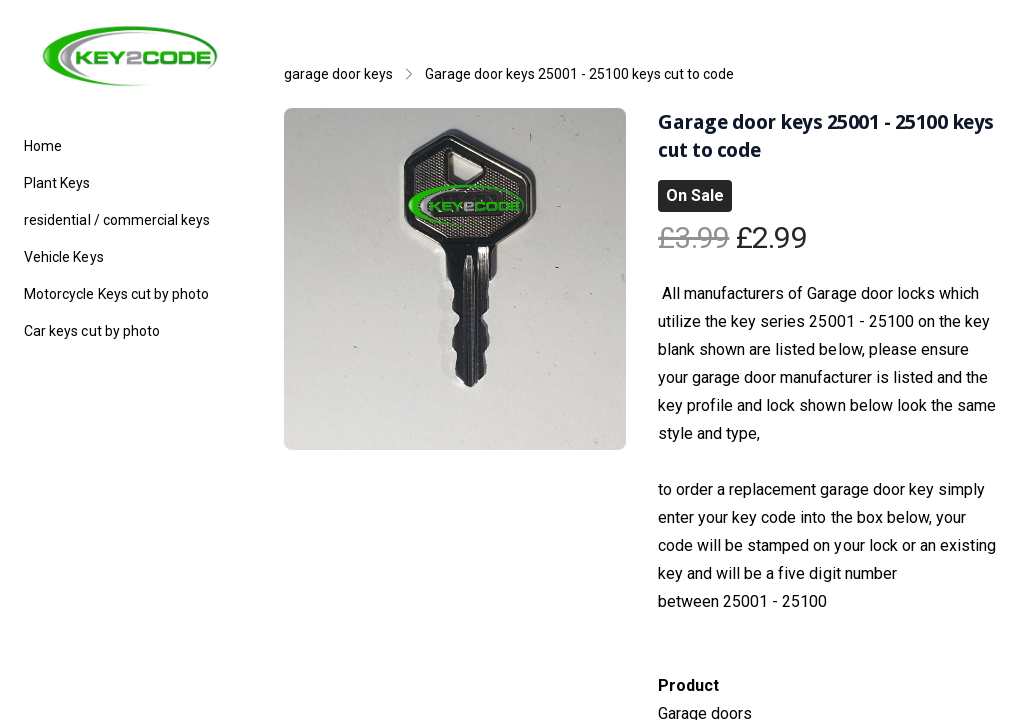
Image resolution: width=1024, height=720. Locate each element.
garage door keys (338, 74)
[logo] (130, 56)
